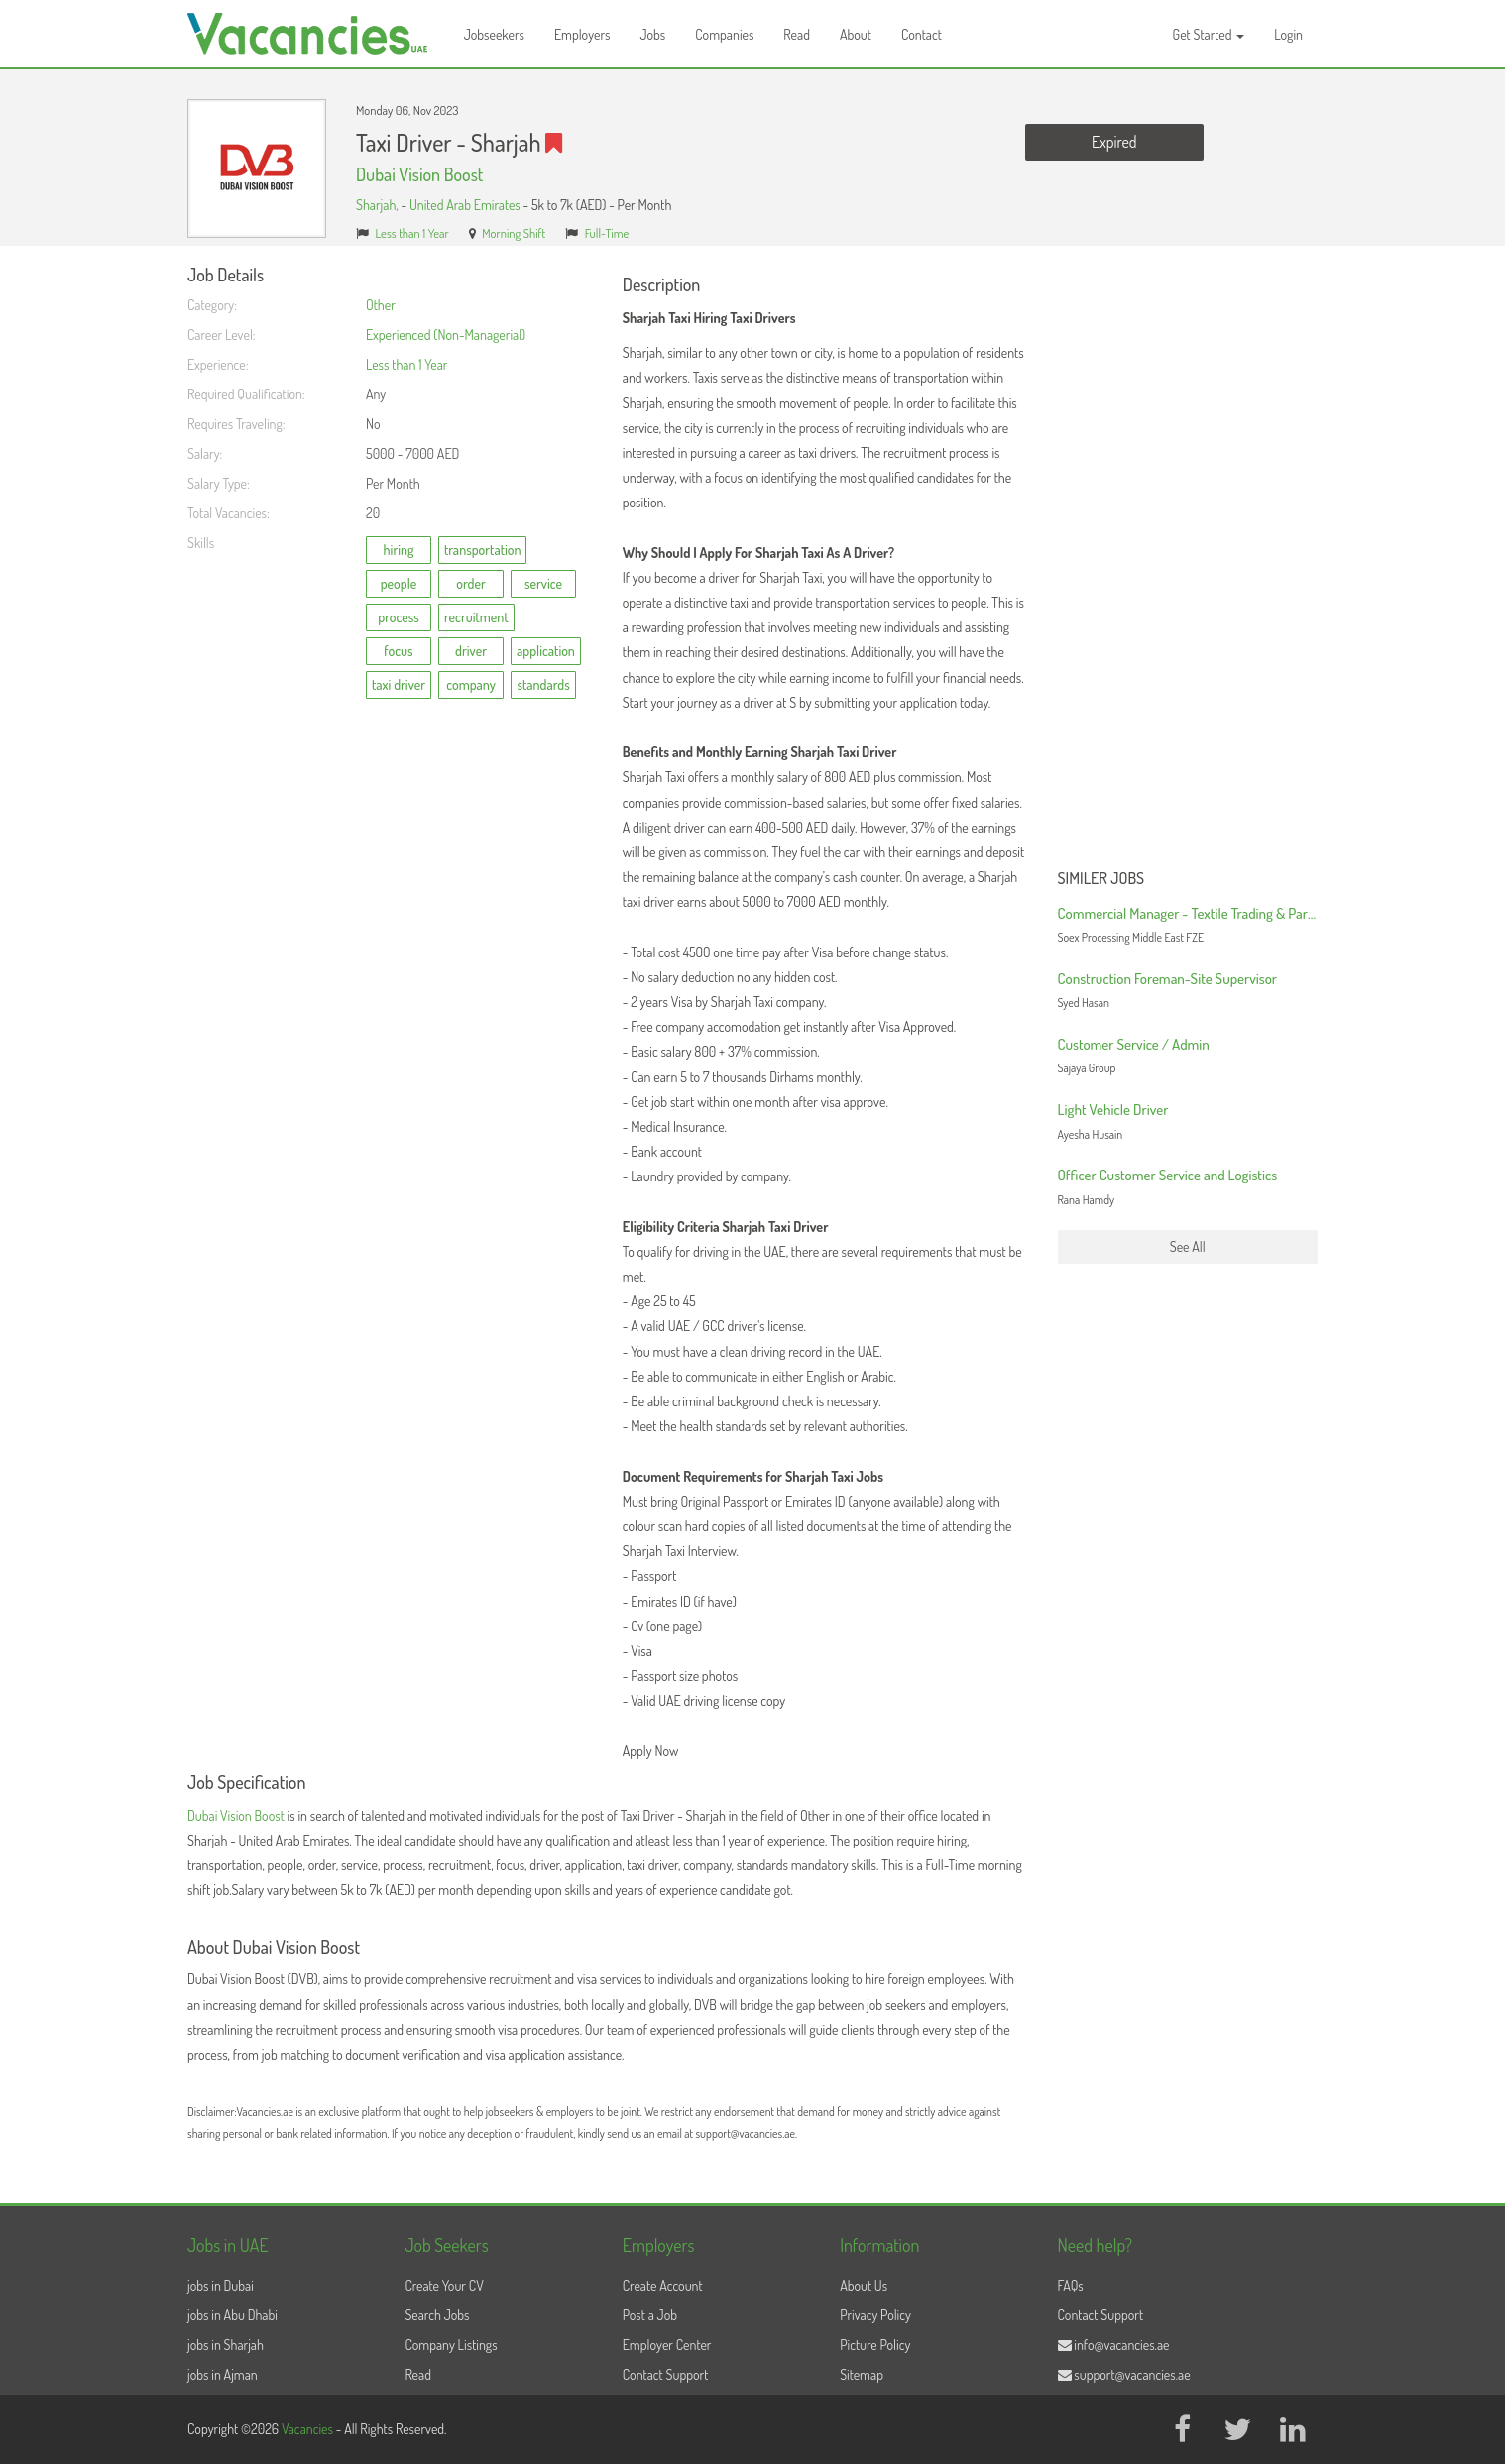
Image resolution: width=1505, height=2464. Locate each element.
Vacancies (309, 2428)
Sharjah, (379, 204)
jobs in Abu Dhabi (232, 2314)
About (855, 34)
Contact (921, 34)
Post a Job (650, 2314)
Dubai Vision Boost (419, 174)
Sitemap (861, 2374)
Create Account (663, 2285)
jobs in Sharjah (225, 2344)
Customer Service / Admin (1134, 1044)
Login (1288, 34)
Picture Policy (875, 2344)
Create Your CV (444, 2285)
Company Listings (451, 2344)
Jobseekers (494, 34)
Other (381, 304)
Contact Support (666, 2374)
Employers (582, 34)
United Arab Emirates (465, 204)
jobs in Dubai (220, 2285)
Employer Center (667, 2344)
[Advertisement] (1188, 563)
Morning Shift (513, 233)
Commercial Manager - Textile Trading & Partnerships (1209, 913)
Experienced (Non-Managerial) (445, 334)
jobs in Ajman (222, 2374)
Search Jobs (437, 2314)
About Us (863, 2285)
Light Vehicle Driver (1113, 1109)
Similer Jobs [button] (1101, 879)
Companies (724, 34)
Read (796, 34)
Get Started (1209, 34)
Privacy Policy (875, 2314)
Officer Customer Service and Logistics (1168, 1175)
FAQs (1071, 2285)
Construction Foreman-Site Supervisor (1167, 978)
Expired (1114, 142)
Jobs (652, 34)
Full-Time (607, 233)
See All (1188, 1246)
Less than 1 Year (412, 233)
